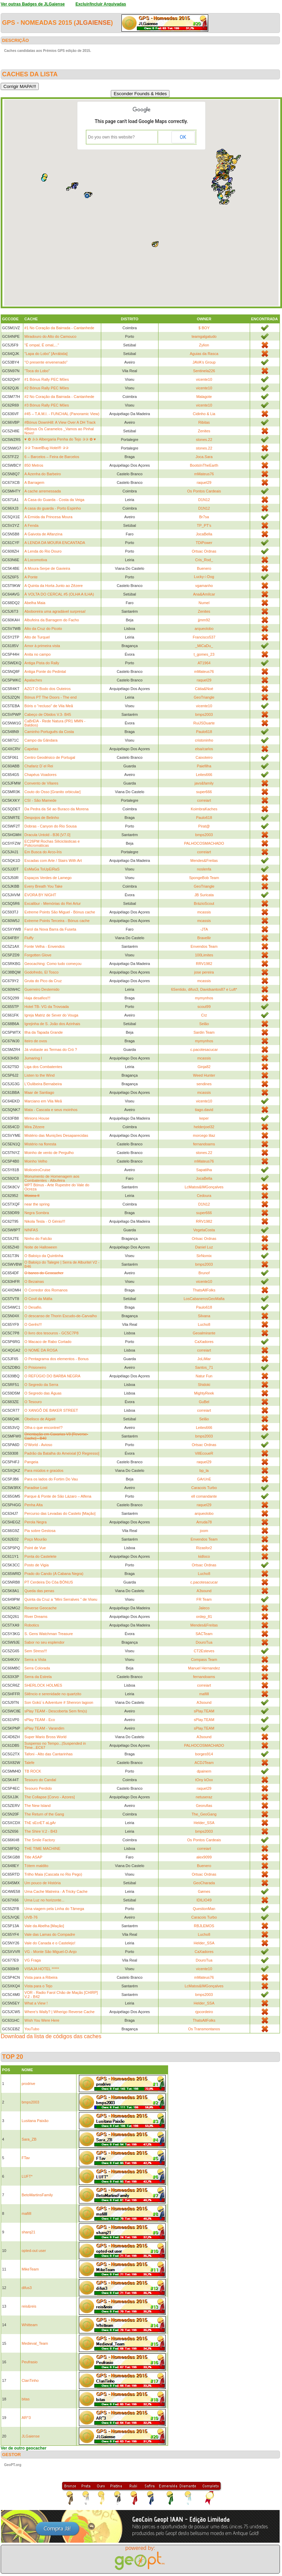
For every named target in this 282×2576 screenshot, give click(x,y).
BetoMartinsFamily (37, 2195)
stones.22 (204, 439)
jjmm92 (204, 620)
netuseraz (204, 1797)
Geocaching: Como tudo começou (52, 964)
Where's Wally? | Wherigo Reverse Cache (59, 2012)
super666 (204, 792)
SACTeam (204, 1634)
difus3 (27, 2288)
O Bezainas (34, 1281)
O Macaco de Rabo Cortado (47, 1342)
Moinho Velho (35, 1161)
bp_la (204, 1470)
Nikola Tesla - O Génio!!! (44, 1221)
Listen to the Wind (39, 1075)
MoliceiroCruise (37, 1170)
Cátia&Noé (204, 689)
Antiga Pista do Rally (41, 663)
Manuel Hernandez (204, 1668)
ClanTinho (30, 2380)
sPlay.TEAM (204, 1711)
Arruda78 (204, 1522)
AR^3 (26, 2418)
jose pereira (204, 972)
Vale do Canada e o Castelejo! (49, 1943)
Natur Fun (204, 1376)
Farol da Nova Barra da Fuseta (50, 929)
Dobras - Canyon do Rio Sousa (50, 826)
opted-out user (34, 2251)
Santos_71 (204, 1367)
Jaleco (204, 1608)
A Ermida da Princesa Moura (48, 517)
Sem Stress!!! (35, 1651)
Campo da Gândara (41, 740)
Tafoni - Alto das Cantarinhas (48, 1754)
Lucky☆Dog (204, 577)
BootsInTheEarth (204, 465)
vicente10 (204, 379)
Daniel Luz (204, 1247)
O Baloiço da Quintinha (43, 1256)
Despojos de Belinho (41, 817)
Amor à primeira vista (42, 646)
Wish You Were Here (41, 2020)
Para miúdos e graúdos (43, 1470)
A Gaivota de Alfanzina (43, 534)
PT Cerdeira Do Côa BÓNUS (48, 1582)
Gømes (204, 1891)
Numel (204, 603)
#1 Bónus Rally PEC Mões (46, 379)
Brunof (204, 1273)
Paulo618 (204, 732)
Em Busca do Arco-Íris (43, 852)
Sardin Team (204, 1032)
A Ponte (31, 577)
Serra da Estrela (37, 1677)
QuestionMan (204, 1909)
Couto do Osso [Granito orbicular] (52, 792)
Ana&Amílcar (204, 594)
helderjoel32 (204, 1127)
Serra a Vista (35, 1659)
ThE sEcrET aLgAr (40, 1823)
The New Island (37, 1805)
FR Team (204, 1599)
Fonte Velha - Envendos (44, 946)
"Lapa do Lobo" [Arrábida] (46, 354)
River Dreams (35, 1616)
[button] (221, 202)
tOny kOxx (204, 1780)
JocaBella (204, 534)
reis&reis (29, 2306)
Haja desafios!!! (37, 998)
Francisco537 (204, 637)
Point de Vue (35, 1548)
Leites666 (204, 775)
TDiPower (204, 543)
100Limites (204, 955)
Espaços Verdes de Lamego (48, 878)
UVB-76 (31, 1917)
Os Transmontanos (204, 2029)
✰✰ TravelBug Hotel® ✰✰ (46, 448)
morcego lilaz (204, 1135)
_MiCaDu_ (204, 646)
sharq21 (28, 2232)
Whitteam (29, 2325)
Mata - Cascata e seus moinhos (51, 1110)
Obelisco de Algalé (40, 1419)
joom (204, 1531)
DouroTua (204, 1642)
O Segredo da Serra (41, 1385)
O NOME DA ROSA (41, 1350)
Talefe (29, 1763)
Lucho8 (204, 1324)
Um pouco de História (42, 1883)
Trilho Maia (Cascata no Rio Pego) (53, 1874)
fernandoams (204, 1144)
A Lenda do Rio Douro (42, 551)
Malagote (204, 397)
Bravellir (204, 938)
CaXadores (204, 1342)
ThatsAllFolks (204, 1290)
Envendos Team (204, 946)
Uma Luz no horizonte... (44, 1900)
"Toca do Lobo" (37, 371)
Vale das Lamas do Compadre (49, 1934)
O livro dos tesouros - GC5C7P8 (51, 1333)
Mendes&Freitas (204, 860)
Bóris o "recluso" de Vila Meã (48, 706)
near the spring (36, 1204)
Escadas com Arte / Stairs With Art (53, 860)
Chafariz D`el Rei (38, 766)
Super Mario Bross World (45, 1737)
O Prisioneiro (35, 1367)
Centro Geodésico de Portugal (49, 757)
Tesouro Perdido (38, 1788)
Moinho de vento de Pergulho (49, 1153)
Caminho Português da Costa (49, 732)
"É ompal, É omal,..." (41, 345)
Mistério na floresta (40, 1144)
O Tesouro (33, 1402)
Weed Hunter (204, 1075)
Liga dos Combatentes (43, 1067)
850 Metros (33, 465)
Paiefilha (204, 766)
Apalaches (33, 680)
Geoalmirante (204, 1333)
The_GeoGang (203, 1814)
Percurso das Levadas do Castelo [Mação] (59, 1513)
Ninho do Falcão (38, 1238)
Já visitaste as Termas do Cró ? (50, 1049)
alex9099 (204, 1857)
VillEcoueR (204, 1453)
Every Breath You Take (43, 886)
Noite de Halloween (40, 1247)
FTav (26, 2158)
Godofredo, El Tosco (41, 972)
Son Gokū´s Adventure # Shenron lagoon (58, 1702)
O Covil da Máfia (38, 1299)
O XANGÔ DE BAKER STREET (51, 1410)
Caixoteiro (204, 757)
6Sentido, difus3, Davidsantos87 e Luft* (204, 989)
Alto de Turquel (37, 637)
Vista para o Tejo (38, 1986)
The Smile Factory (39, 1840)
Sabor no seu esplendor (44, 1642)
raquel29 (204, 482)
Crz (204, 1015)
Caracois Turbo (204, 1488)
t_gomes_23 (203, 654)
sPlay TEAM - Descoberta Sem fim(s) (55, 1711)
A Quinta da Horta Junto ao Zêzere (53, 586)
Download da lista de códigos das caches (51, 2036)
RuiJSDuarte (204, 723)
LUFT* (27, 2176)
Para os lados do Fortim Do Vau (51, 1479)
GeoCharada (204, 1883)
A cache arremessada (42, 491)
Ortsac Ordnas (204, 551)
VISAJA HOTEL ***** (41, 1969)
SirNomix (204, 1256)
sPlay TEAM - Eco (39, 1720)
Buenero (204, 568)
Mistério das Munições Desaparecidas (56, 1135)
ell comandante (204, 1496)
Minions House (36, 1118)
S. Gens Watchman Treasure (48, 1634)
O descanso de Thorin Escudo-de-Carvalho (60, 1316)
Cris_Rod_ (204, 560)
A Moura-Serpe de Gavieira (47, 568)
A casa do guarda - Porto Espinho (52, 508)
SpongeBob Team (204, 878)
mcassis (204, 912)
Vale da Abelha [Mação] (44, 1926)
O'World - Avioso (38, 1445)
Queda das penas (39, 1591)
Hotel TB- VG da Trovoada (46, 1006)
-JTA (204, 929)
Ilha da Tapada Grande (43, 1032)
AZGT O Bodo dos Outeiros (47, 689)
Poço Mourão (35, 1539)
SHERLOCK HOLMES (43, 1685)
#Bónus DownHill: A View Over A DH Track (60, 422)
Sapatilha (204, 1170)
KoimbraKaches (204, 809)
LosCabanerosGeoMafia (204, 1299)
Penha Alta (33, 1505)
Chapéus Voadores (40, 775)
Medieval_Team (35, 2343)
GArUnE (204, 1479)
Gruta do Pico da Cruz (43, 981)
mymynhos (204, 998)
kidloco (204, 1556)
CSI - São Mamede (40, 800)
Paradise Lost (35, 1488)
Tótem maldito (36, 1866)
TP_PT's (204, 525)
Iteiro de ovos (35, 1041)
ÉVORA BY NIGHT (40, 895)
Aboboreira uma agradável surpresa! (55, 611)
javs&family (204, 783)
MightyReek (204, 1393)
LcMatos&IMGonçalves (204, 1187)
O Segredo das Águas (42, 1393)
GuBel (204, 1402)
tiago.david (204, 1110)
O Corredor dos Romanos (46, 1290)
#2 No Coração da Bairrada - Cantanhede (59, 397)
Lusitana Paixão (35, 2121)
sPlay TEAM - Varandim (44, 1728)
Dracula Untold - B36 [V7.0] (47, 835)
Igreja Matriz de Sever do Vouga (51, 1015)
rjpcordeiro (204, 2012)
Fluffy (29, 938)
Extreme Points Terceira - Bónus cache (57, 921)
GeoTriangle (204, 697)
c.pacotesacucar (204, 1049)
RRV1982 (204, 964)
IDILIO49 (204, 1900)
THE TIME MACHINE (42, 1848)
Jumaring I (33, 1058)
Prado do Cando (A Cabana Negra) (53, 1574)
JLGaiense (93, 22)
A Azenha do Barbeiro (42, 474)
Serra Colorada (37, 1668)
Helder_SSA (203, 1823)
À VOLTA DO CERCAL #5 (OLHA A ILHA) (59, 594)
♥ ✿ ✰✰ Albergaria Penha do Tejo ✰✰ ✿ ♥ (60, 439)
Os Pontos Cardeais (204, 491)
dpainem (204, 1771)
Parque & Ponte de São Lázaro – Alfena (57, 1496)
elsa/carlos (204, 749)
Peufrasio (29, 2362)
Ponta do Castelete (40, 1556)
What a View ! (36, 2003)
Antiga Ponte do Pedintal (45, 671)
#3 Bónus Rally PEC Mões (46, 405)
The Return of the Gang (44, 1814)
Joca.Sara (204, 457)
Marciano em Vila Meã (43, 1101)
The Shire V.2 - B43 (40, 1831)
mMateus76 (204, 474)
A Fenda (31, 525)
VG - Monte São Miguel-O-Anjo (50, 1952)
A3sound (204, 1591)
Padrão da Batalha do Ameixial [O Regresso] (61, 1453)
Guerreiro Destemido (41, 989)
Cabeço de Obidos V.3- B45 (47, 714)
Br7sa (204, 517)
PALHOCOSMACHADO (204, 843)
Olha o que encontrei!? (43, 1427)
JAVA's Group (203, 362)
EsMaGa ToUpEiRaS (42, 869)
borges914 (204, 1754)
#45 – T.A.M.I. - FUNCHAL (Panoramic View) (61, 414)
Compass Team (204, 1659)
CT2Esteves (204, 1651)
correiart (204, 800)
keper (204, 1118)
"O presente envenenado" (46, 362)
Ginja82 (204, 1067)
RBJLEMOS (204, 1926)
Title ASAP (33, 1857)
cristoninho (204, 740)
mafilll (204, 1694)
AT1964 (204, 663)
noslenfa (204, 869)
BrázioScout (204, 903)
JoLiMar (204, 1359)
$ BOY (204, 328)
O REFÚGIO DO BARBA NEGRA (52, 1376)
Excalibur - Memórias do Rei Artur (52, 903)
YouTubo (31, 2029)
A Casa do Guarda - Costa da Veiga (54, 500)
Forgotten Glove (37, 955)
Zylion (204, 345)
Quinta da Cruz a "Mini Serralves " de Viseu (60, 1599)
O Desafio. (33, 1307)
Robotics (31, 1625)
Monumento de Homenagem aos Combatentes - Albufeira (51, 1178)
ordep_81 (204, 1616)
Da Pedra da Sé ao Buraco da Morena (56, 809)
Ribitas (204, 422)
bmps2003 (204, 714)
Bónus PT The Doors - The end (50, 697)
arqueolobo (204, 628)
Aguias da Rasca (204, 354)
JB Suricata (204, 895)
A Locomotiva (35, 560)
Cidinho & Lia (204, 414)
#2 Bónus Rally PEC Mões (46, 388)
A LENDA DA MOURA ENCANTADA (54, 543)
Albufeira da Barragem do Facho (51, 620)
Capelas (31, 749)
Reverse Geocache (40, 1608)
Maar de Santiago (39, 1092)
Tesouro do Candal (40, 1780)
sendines (204, 1084)
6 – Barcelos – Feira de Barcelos (51, 457)
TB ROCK (32, 1771)
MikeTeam (30, 2269)
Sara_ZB (29, 2139)
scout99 (204, 1006)
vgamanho (204, 586)
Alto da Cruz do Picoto (43, 628)
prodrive (28, 2083)
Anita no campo (37, 654)
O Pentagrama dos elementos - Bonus (56, 1359)
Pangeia (31, 1462)
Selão (204, 1024)
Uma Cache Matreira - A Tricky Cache (55, 1891)
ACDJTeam (204, 1763)
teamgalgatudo (203, 336)
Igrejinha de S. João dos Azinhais (52, 1024)
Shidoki (204, 1385)
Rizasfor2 (204, 1548)
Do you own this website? (111, 137)
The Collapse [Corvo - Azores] (49, 1797)
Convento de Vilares (41, 783)
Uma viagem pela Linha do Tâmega (54, 1909)
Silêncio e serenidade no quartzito (52, 1694)
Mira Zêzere (34, 1127)
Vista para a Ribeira (40, 1977)
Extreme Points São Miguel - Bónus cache (59, 912)
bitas (26, 2399)
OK (183, 137)
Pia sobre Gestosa (40, 1531)
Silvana (204, 1316)
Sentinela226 (204, 371)
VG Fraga (32, 1960)
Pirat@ (204, 826)
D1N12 (204, 500)
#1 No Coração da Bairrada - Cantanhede (59, 328)
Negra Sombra (36, 1213)
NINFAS (31, 1230)
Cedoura (204, 1195)
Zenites (204, 431)
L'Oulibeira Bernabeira (43, 1084)
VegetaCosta (204, 1230)
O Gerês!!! (33, 1324)
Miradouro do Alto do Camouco (50, 336)
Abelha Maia (34, 603)
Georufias (204, 1805)
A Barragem (34, 482)
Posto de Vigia (36, 1565)
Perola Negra (35, 1522)
